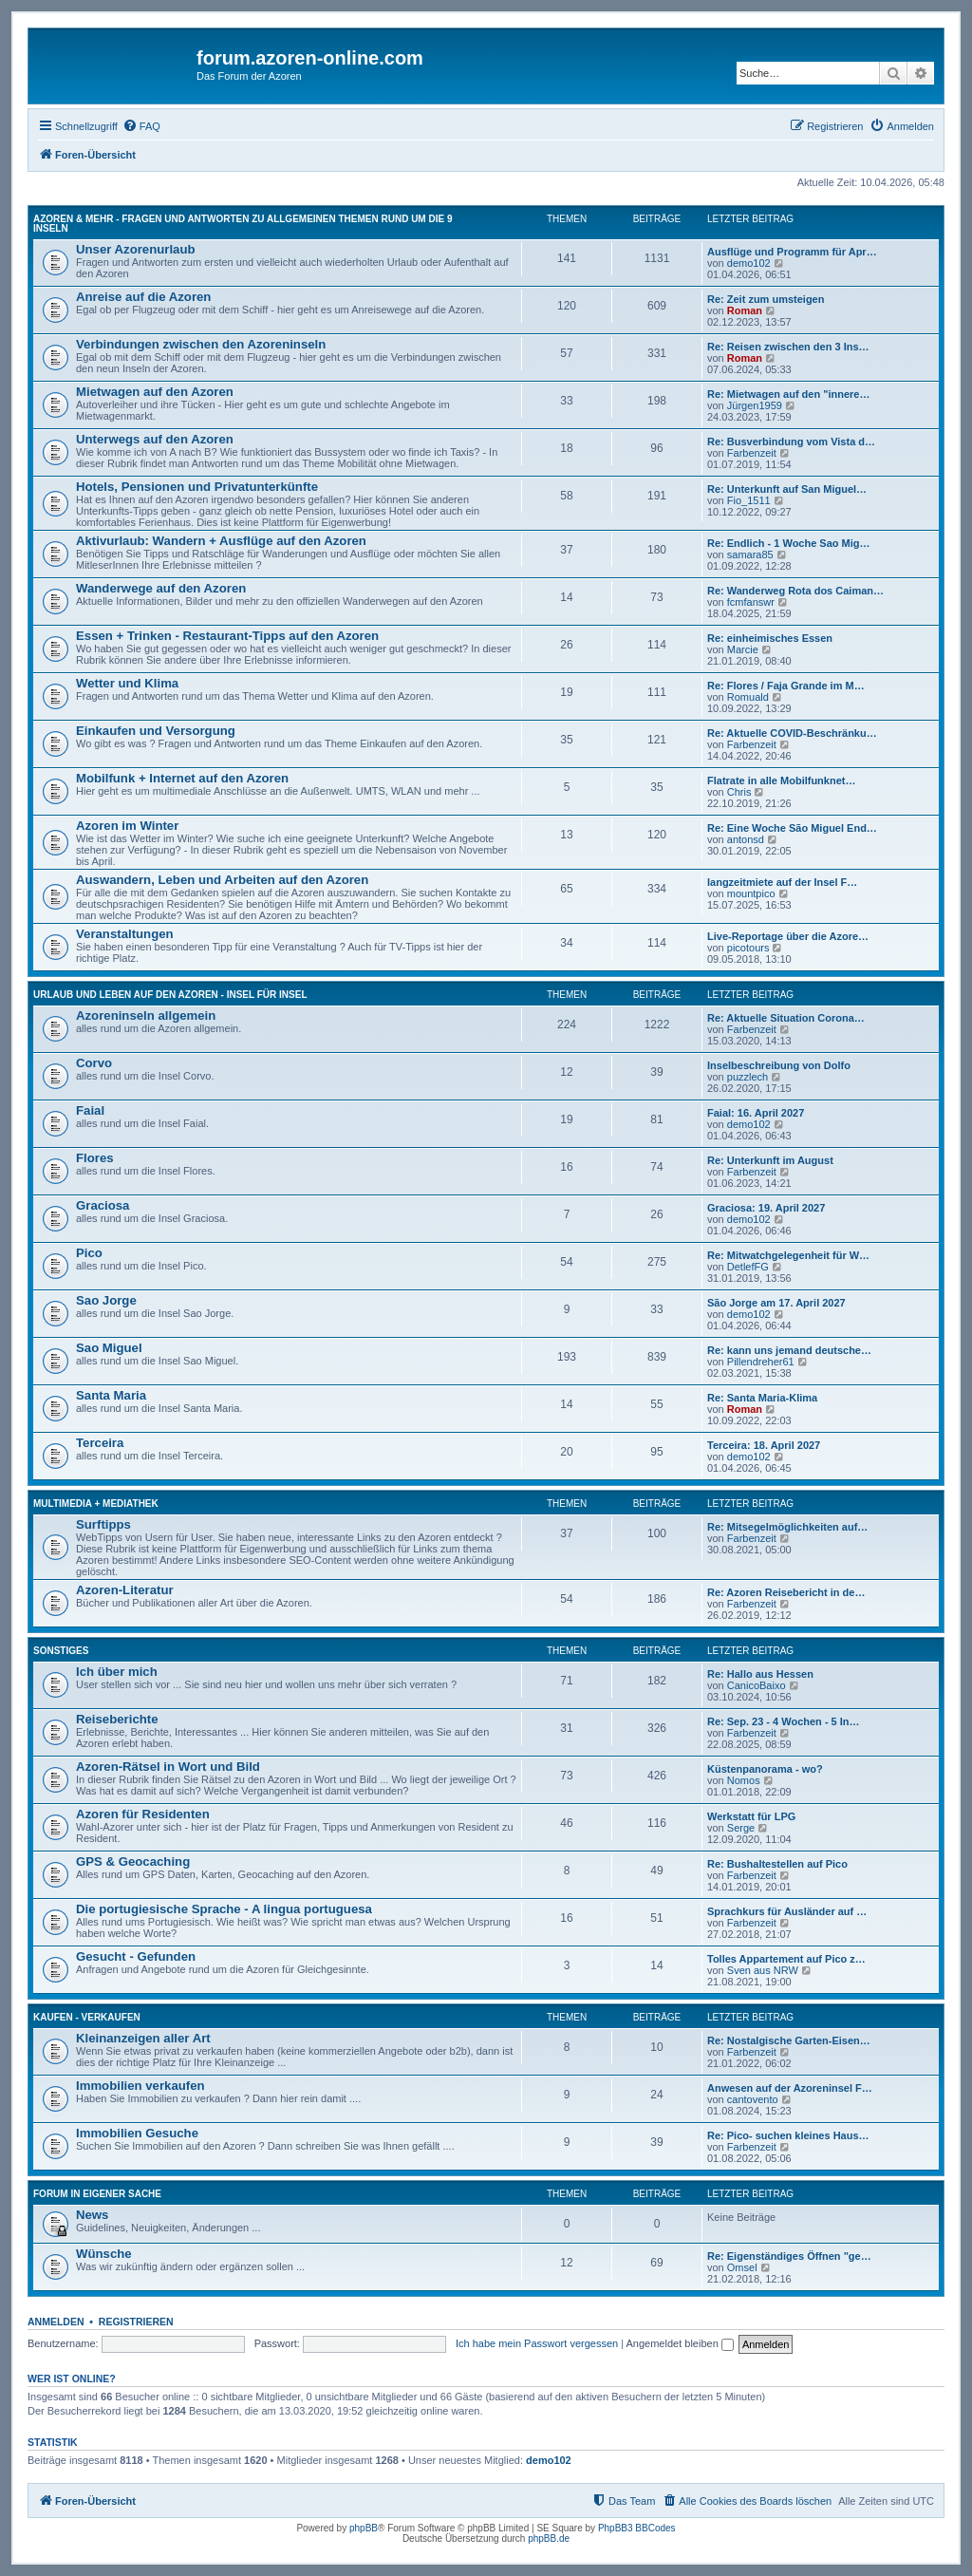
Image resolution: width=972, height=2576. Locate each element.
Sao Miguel (109, 1348)
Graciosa (102, 1205)
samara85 (750, 554)
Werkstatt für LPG (751, 1816)
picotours (748, 947)
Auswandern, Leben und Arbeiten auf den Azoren (222, 880)
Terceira (99, 1443)
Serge (741, 1827)
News (92, 2215)
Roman (744, 310)
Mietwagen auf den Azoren (155, 392)
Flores (95, 1158)
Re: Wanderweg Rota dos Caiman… (795, 590)
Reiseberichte (117, 1719)
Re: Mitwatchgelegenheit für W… (788, 1255)
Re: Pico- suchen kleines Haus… (788, 2135)
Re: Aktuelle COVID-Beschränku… (792, 733)
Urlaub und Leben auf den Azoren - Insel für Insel (170, 994)
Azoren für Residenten (143, 1814)
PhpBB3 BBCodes (637, 2528)
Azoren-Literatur (125, 1590)
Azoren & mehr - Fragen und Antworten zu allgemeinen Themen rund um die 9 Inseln (242, 224)
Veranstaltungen (125, 934)
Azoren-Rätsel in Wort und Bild (168, 1766)
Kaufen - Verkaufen (86, 2017)
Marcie (742, 649)
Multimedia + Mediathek (96, 1503)
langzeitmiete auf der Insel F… (782, 882)
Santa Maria (111, 1395)
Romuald (748, 697)
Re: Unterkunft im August (770, 1160)
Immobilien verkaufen (140, 2085)
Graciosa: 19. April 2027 (766, 1207)
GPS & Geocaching (133, 1861)
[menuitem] (141, 126)
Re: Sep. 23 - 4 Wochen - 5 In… (783, 1721)
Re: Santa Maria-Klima (762, 1397)
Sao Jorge (106, 1300)
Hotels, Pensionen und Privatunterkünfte (197, 486)
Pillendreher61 (760, 1361)
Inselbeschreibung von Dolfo (778, 1065)
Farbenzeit (751, 453)
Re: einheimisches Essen (769, 638)
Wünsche (104, 2254)
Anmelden (56, 2321)
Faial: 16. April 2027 (755, 1113)
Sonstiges (60, 1650)
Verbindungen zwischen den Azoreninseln (201, 344)
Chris (739, 792)
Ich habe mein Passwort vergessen (537, 2343)
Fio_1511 (749, 500)
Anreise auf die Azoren (143, 297)
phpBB (363, 2528)
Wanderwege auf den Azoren (161, 588)
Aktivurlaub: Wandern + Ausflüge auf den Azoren (221, 541)
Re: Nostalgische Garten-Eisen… (788, 2040)
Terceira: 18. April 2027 (763, 1445)
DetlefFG (748, 1266)
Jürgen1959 (754, 405)
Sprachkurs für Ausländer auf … (787, 1911)
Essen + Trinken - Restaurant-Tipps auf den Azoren (227, 636)
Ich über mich (117, 1671)
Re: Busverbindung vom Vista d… (791, 441)
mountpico (751, 893)
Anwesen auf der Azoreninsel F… (789, 2088)
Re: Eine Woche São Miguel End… (792, 828)
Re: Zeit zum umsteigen (765, 299)
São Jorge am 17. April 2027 (776, 1302)
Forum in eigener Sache (97, 2194)
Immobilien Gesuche (137, 2133)
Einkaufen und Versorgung (155, 731)
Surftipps (103, 1524)
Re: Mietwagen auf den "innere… (788, 394)
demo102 (749, 263)
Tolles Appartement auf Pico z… (786, 1959)
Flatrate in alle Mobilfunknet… (781, 780)
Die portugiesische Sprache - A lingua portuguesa (224, 1909)
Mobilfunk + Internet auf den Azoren (182, 778)
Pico (89, 1253)
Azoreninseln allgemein (145, 1015)
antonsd (745, 839)
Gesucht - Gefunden (136, 1956)
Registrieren (136, 2321)
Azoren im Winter (127, 825)
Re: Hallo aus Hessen (760, 1674)
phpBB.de (549, 2538)
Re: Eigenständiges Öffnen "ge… (789, 2256)
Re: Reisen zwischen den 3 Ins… (788, 346)
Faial (90, 1110)
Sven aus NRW (762, 1970)
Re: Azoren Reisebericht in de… (786, 1592)
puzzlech (747, 1076)
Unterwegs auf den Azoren (155, 439)
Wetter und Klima (127, 683)
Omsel (742, 2267)
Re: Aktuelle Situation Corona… (786, 1018)
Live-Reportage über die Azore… (788, 936)
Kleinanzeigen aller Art (143, 2038)
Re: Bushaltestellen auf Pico (777, 1864)
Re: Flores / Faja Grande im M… (786, 685)
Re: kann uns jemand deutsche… (789, 1350)
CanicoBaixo (756, 1685)
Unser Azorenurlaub (136, 249)
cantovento (752, 2099)
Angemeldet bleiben (680, 2343)
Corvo (94, 1063)
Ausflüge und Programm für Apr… (792, 251)
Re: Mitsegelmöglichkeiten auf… (787, 1526)
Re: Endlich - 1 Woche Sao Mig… (788, 543)
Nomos (743, 1780)
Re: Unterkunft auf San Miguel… (787, 489)
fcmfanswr (751, 602)
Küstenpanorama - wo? (765, 1769)
